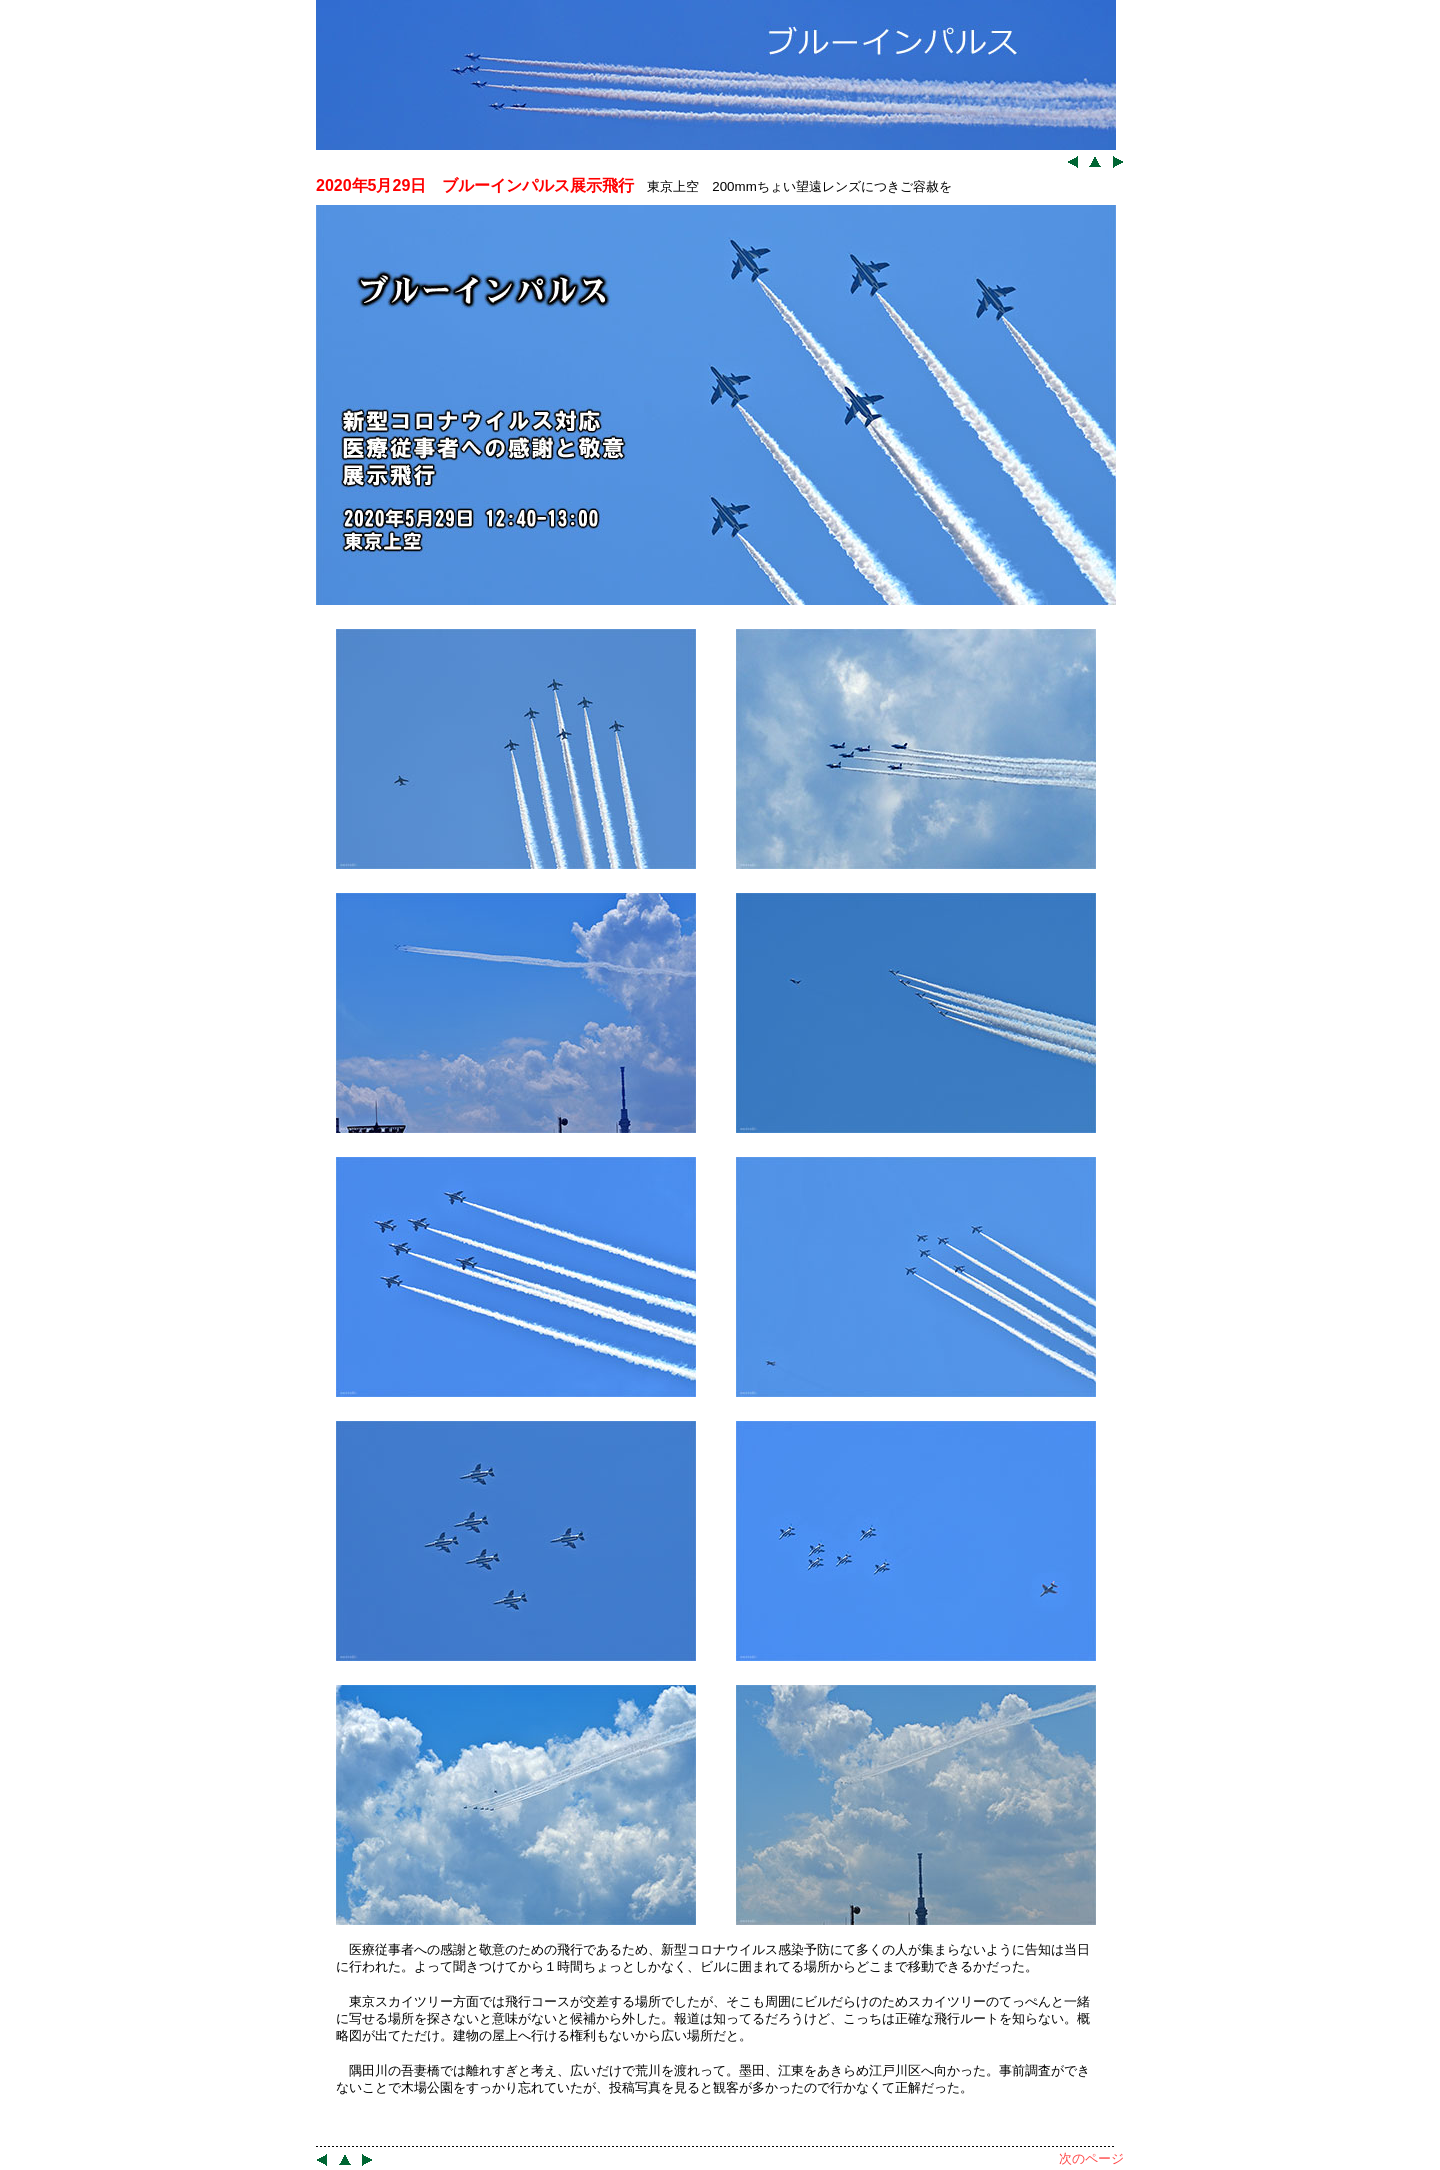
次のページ (1091, 2158)
